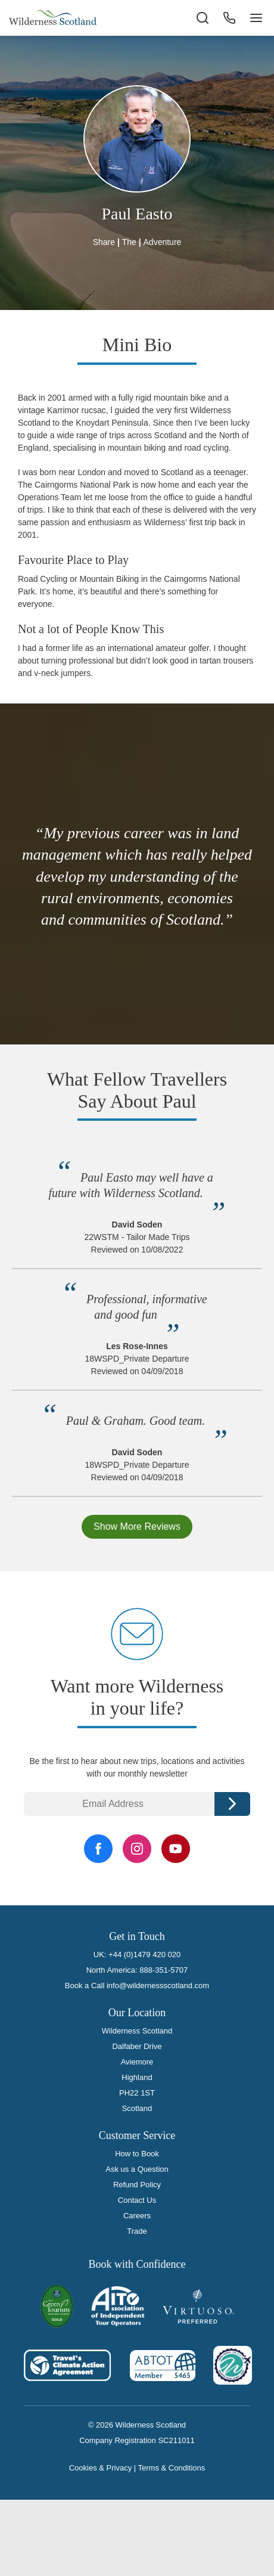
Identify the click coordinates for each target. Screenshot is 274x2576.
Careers (137, 2215)
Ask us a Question (137, 2169)
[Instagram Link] (137, 1849)
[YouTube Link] (176, 1849)
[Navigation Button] (256, 18)
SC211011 (176, 2440)
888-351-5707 (163, 1970)
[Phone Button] (229, 18)
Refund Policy (137, 2184)
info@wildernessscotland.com (158, 1985)
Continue (232, 1804)
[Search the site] (202, 18)
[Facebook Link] (98, 1849)
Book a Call (84, 1985)
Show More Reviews (137, 1526)
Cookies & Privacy (100, 2467)
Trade (137, 2231)
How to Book (137, 2153)
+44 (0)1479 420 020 (144, 1954)
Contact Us (137, 2200)
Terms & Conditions (172, 2467)
